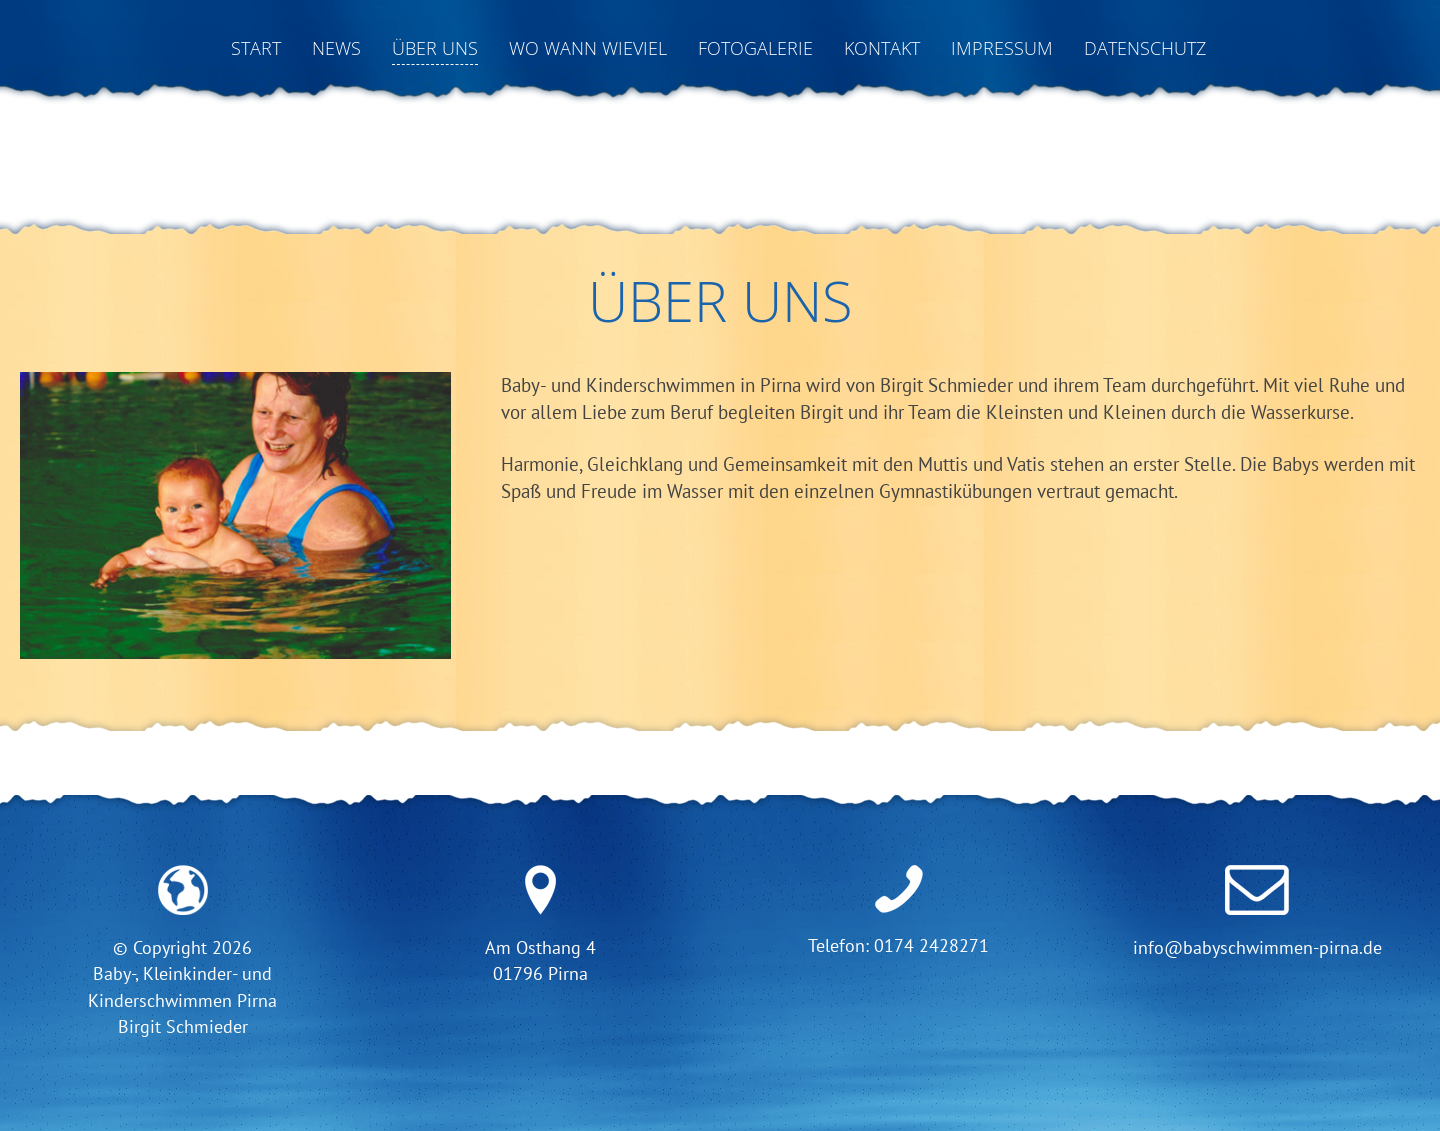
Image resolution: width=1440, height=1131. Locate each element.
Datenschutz (1145, 48)
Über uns (435, 48)
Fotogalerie (755, 48)
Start (256, 48)
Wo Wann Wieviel (588, 48)
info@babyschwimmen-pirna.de (1257, 947)
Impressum (1002, 48)
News (336, 48)
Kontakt (882, 48)
